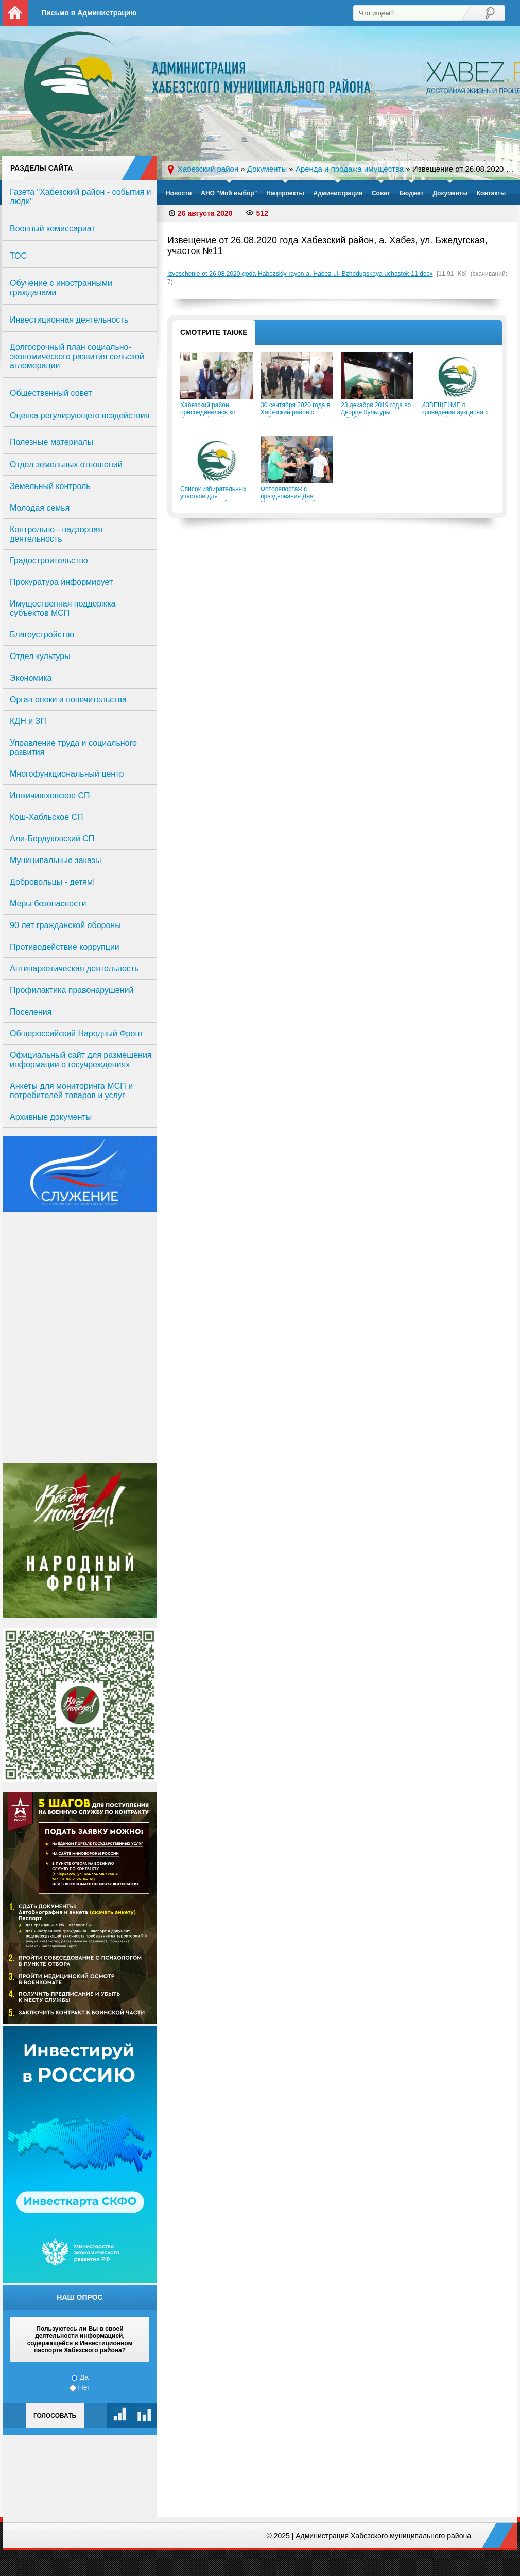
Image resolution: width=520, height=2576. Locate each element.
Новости (179, 193)
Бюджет (411, 193)
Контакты (491, 193)
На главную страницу (15, 13)
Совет (381, 193)
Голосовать (54, 2415)
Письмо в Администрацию (88, 13)
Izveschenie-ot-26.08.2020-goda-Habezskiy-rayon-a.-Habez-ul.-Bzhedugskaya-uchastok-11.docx (300, 273)
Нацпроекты (285, 193)
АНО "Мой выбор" (229, 193)
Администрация (338, 193)
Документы (449, 193)
